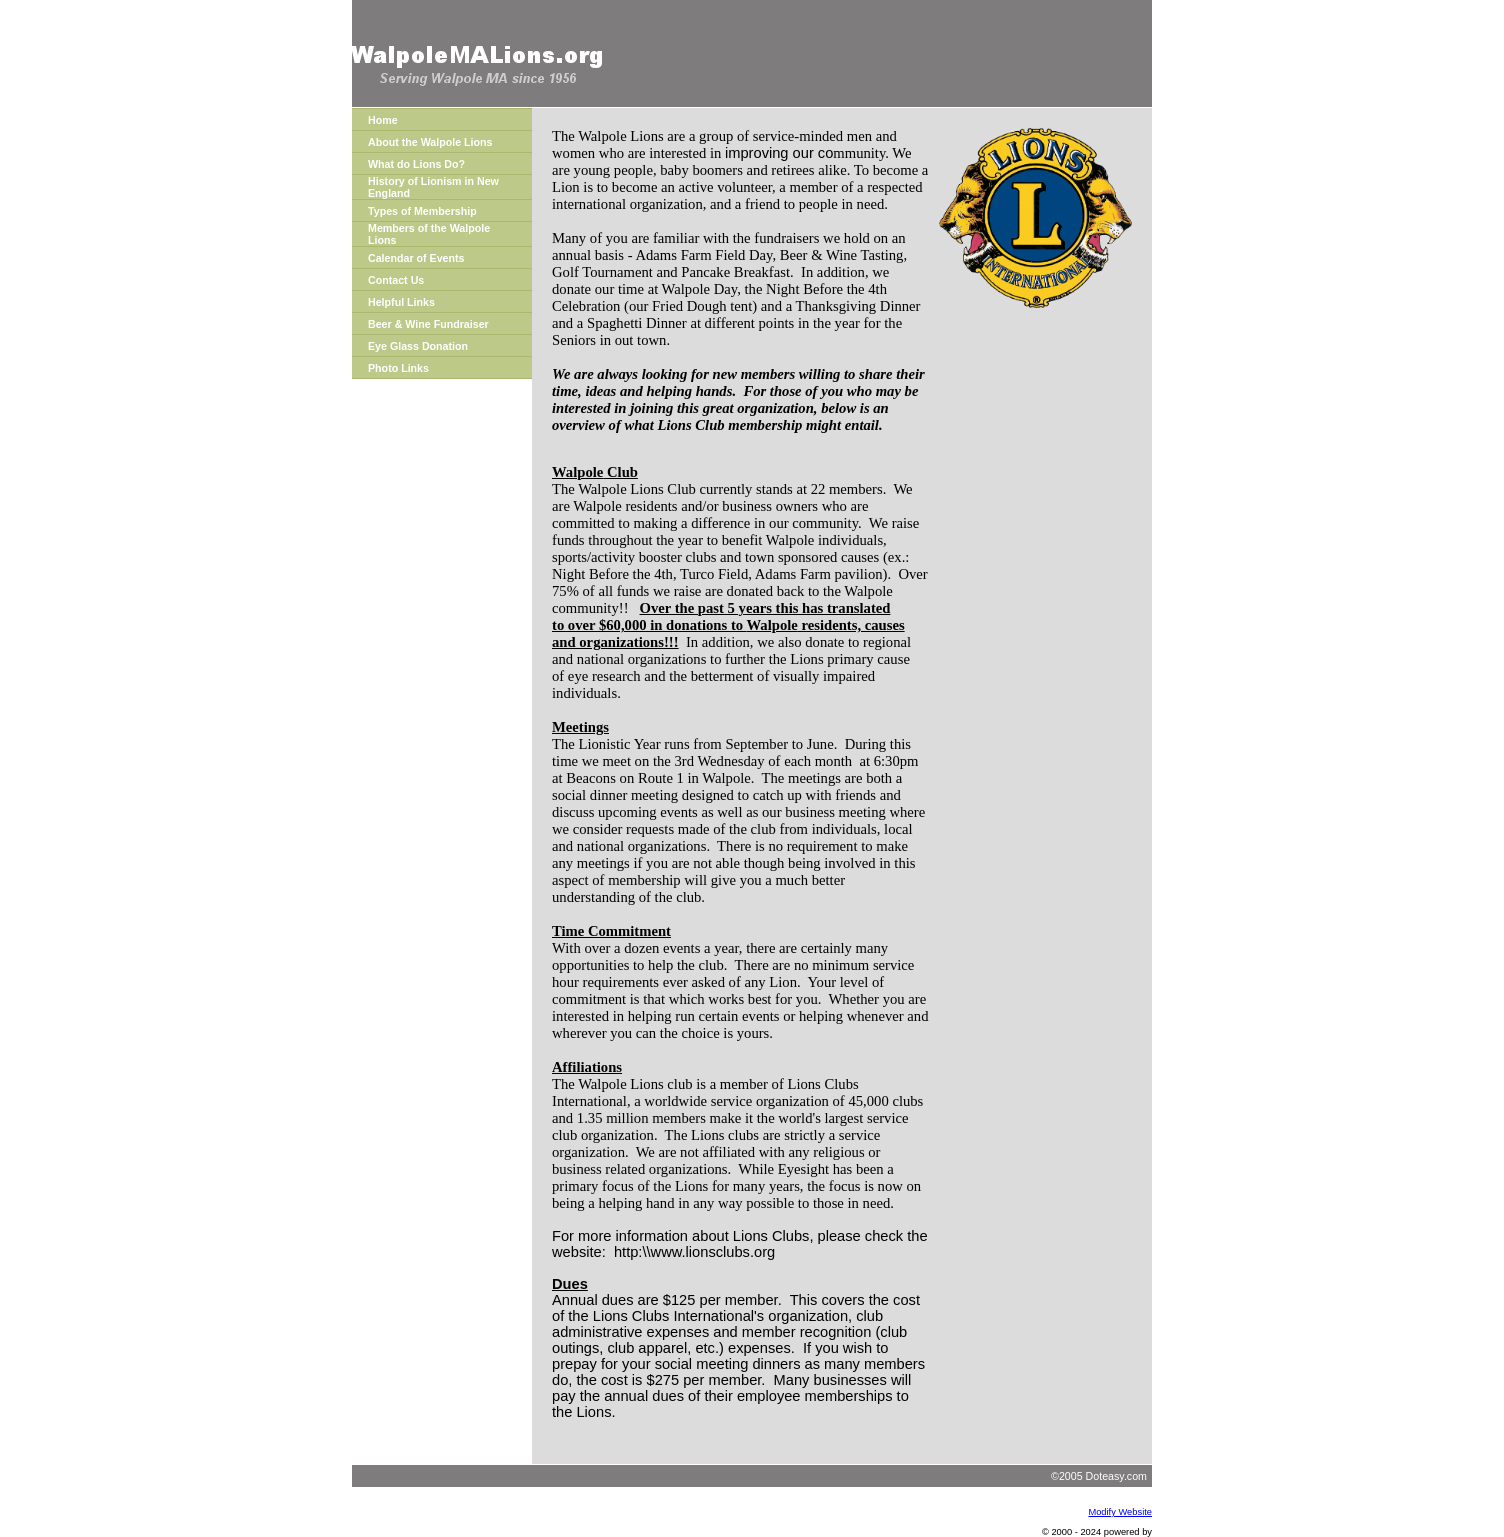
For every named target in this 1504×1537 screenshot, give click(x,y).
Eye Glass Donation (418, 346)
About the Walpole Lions (430, 142)
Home (383, 120)
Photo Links (398, 368)
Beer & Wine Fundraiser (428, 324)
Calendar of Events (416, 258)
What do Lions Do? (416, 164)
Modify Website (1120, 1512)
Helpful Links (401, 302)
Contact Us (396, 280)
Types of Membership (422, 211)
